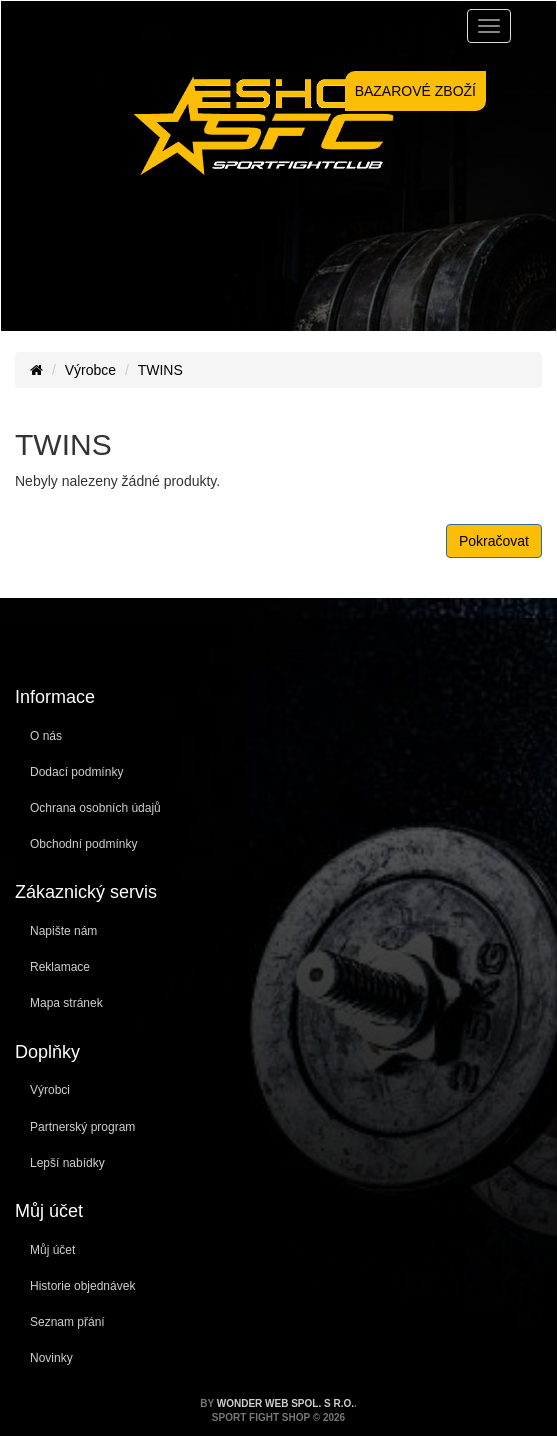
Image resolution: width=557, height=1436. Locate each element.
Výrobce (90, 370)
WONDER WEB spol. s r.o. (285, 1403)
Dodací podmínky (76, 772)
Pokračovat (494, 541)
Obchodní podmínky (83, 844)
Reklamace (60, 967)
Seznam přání (67, 1322)
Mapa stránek (66, 1003)
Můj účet (52, 1250)
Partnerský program (82, 1127)
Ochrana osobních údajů (95, 808)
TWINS (160, 370)
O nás (46, 736)
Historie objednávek (82, 1286)
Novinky (51, 1358)
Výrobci (50, 1090)
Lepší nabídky (67, 1163)
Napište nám (63, 931)
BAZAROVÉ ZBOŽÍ (415, 91)
